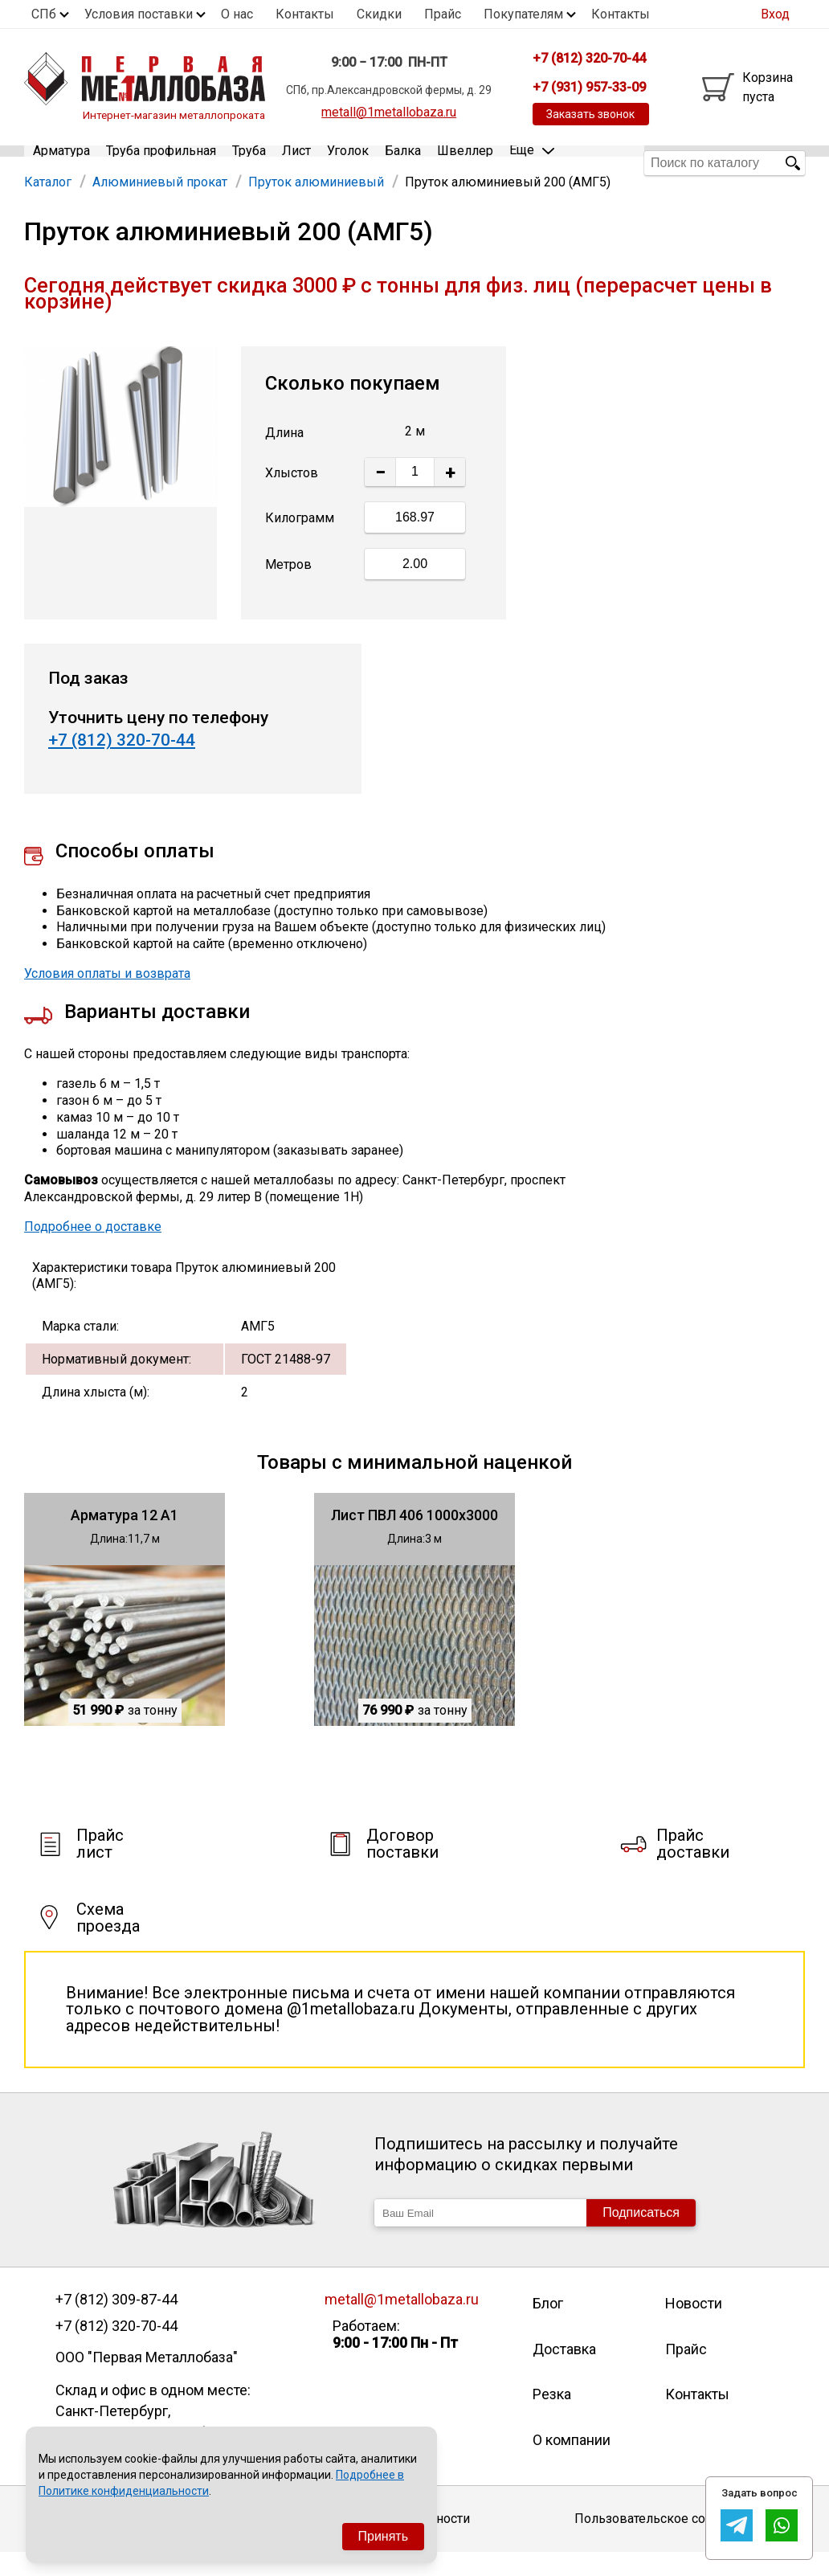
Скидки (379, 14)
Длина (284, 456)
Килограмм (299, 542)
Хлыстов (291, 496)
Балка (403, 162)
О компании (572, 2463)
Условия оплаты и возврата (107, 997)
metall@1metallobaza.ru (388, 112)
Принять (383, 2536)
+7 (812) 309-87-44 (116, 2323)
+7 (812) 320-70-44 (121, 764)
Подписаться (641, 2236)
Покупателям (523, 14)
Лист (296, 162)
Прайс (442, 14)
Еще (531, 162)
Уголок (348, 162)
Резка (552, 2418)
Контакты (305, 14)
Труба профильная (161, 162)
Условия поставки (138, 14)
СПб (43, 14)
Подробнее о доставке (92, 1249)
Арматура (61, 162)
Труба (249, 162)
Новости (693, 2326)
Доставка (564, 2372)
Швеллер (465, 162)
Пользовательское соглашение (669, 2542)
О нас (237, 14)
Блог (548, 2326)
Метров (288, 588)
